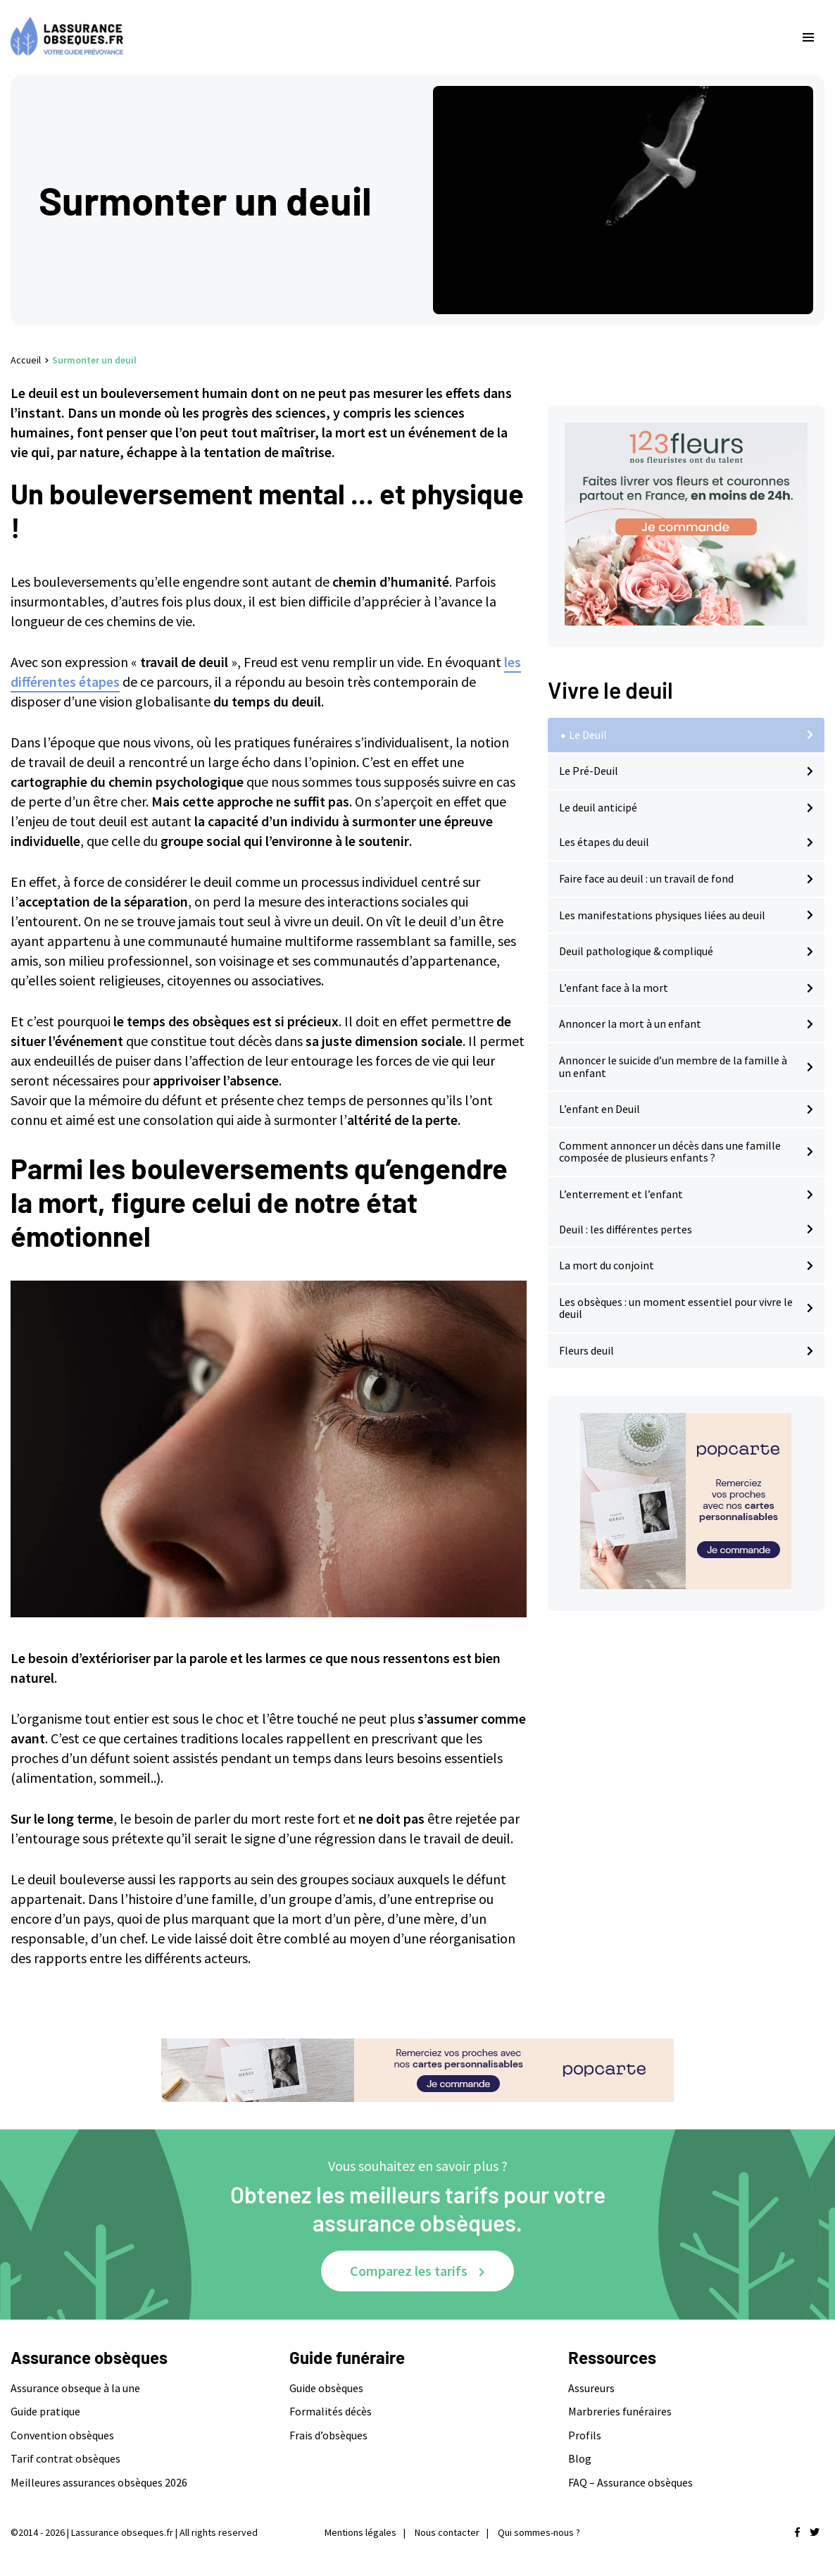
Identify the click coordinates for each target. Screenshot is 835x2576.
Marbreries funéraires (620, 2411)
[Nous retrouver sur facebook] (797, 2532)
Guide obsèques (326, 2388)
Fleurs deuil (586, 1350)
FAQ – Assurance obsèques (630, 2482)
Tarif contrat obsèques (65, 2458)
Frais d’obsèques (328, 2435)
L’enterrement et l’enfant (621, 1194)
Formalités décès (330, 2411)
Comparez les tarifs (408, 2270)
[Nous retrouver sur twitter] (814, 2532)
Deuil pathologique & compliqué (636, 951)
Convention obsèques (62, 2435)
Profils (584, 2435)
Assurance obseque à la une (75, 2388)
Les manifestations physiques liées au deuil (662, 915)
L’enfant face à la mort (613, 988)
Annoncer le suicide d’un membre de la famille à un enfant (673, 1066)
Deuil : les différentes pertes (625, 1229)
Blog (579, 2458)
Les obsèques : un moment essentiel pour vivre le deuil (676, 1308)
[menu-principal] (808, 37)
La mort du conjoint (606, 1265)
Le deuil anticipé (598, 807)
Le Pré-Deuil (588, 771)
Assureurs (591, 2388)
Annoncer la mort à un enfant (630, 1023)
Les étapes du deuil (604, 842)
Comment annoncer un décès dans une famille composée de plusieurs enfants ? (670, 1151)
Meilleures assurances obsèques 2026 (99, 2482)
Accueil (26, 360)
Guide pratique (45, 2411)
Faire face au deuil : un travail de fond (646, 878)
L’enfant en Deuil (599, 1109)
